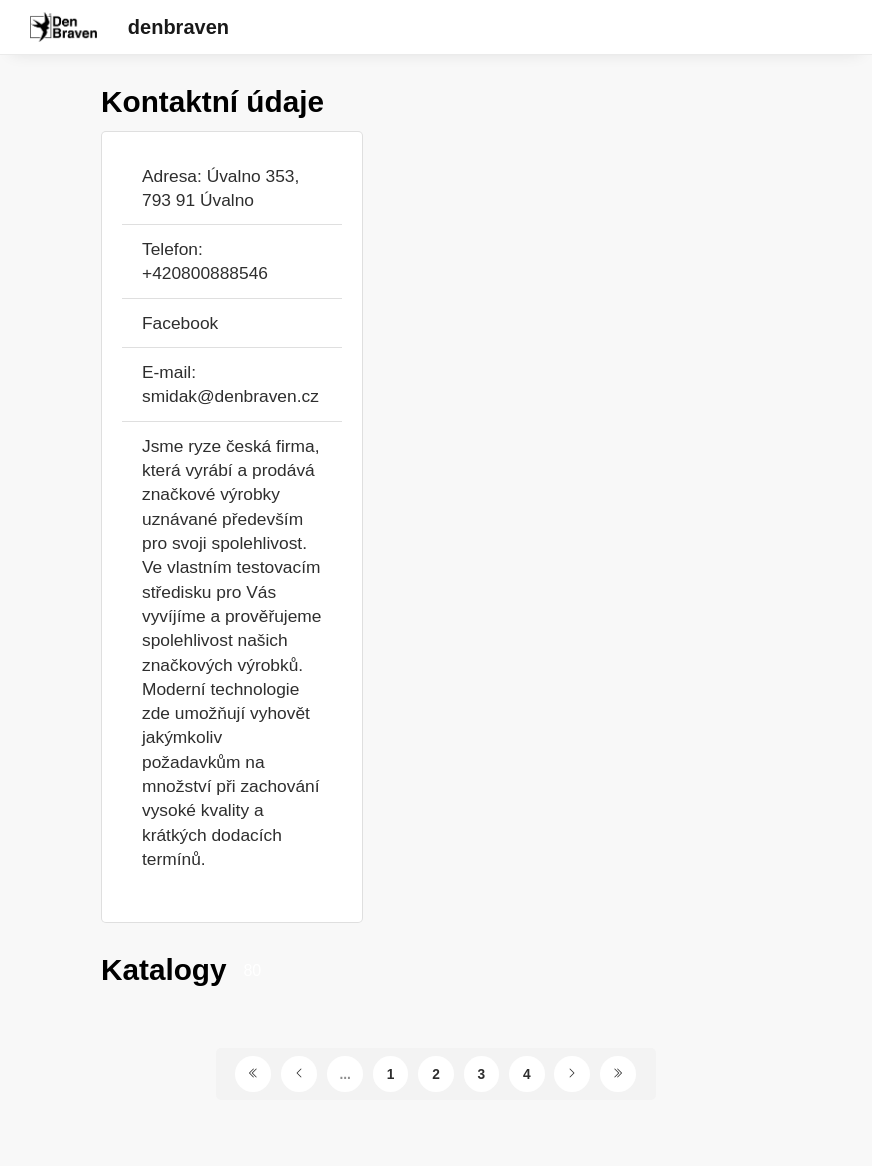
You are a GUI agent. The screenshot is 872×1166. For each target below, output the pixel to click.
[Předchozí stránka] (299, 1074)
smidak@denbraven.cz (230, 396)
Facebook (180, 323)
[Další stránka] (572, 1074)
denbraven (178, 27)
